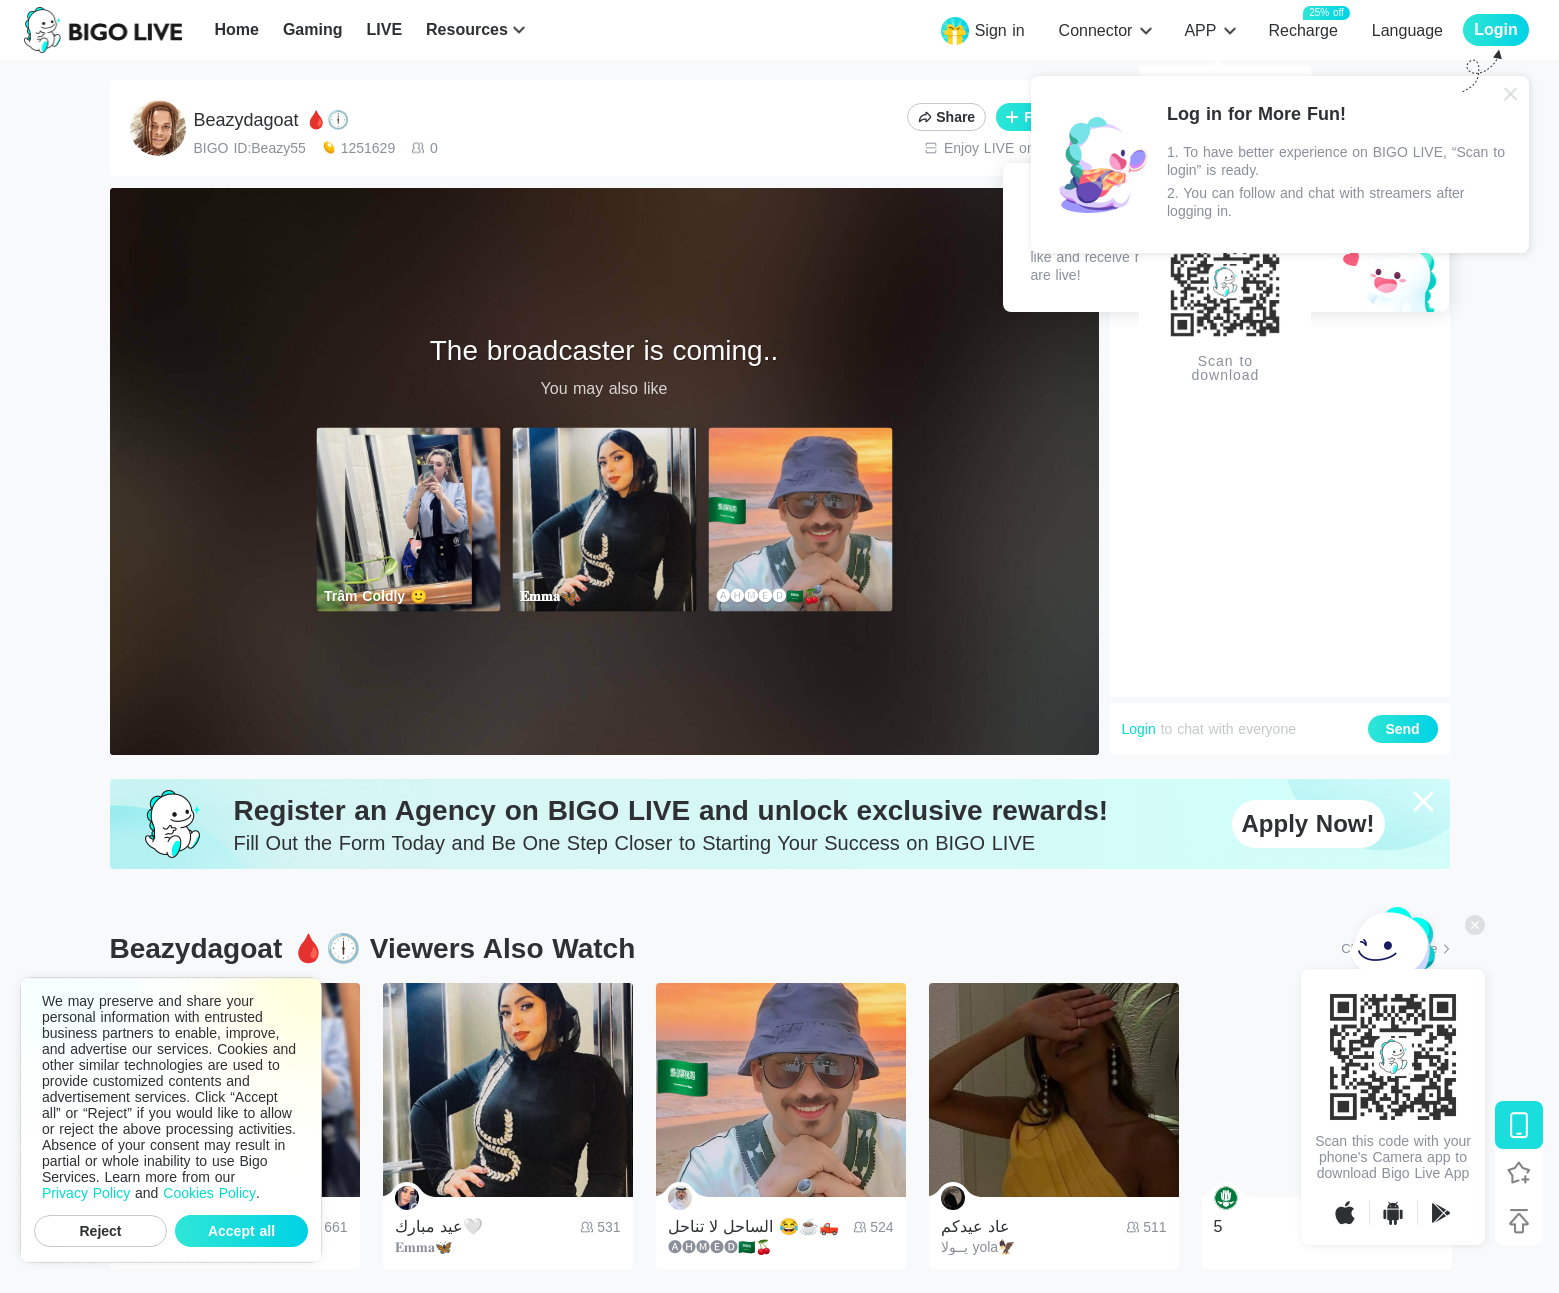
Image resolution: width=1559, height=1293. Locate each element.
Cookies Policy (209, 1193)
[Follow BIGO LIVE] (1519, 1173)
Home (236, 29)
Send (1402, 729)
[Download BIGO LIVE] (1519, 1125)
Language (1407, 30)
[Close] (1511, 94)
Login (1139, 729)
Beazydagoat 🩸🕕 (271, 120)
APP (1200, 30)
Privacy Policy (86, 1193)
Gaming (313, 29)
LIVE (384, 29)
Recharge (1302, 29)
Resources (467, 29)
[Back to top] (1519, 1221)
